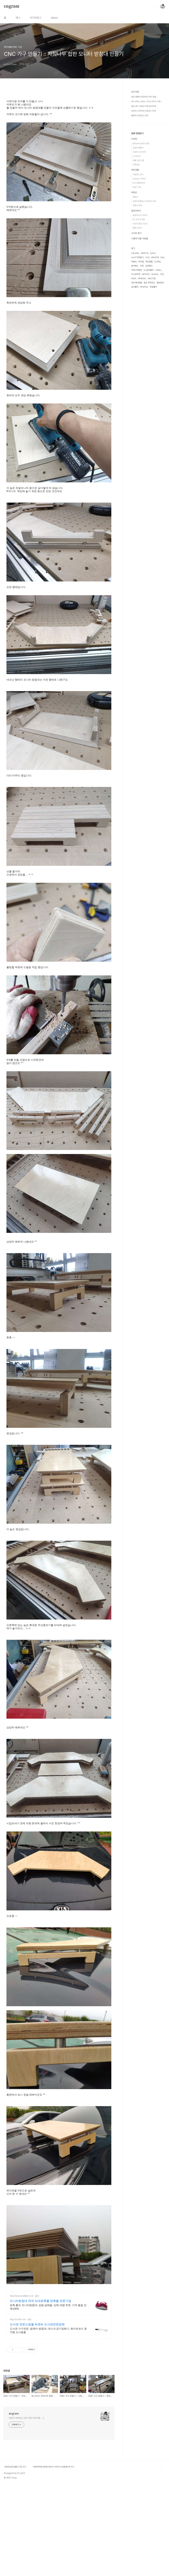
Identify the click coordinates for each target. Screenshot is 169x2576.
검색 (155, 6)
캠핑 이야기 (137, 228)
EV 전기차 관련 (139, 219)
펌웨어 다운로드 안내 (139, 115)
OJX (147, 257)
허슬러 (134, 261)
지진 (162, 274)
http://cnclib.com (18, 2319)
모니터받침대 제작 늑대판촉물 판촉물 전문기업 (40, 2301)
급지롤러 (134, 287)
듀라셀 (141, 261)
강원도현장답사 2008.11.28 (144, 201)
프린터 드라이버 (139, 152)
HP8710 (144, 253)
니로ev (158, 270)
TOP (162, 2468)
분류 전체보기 (137, 133)
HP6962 (144, 287)
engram (11, 6)
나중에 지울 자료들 (139, 238)
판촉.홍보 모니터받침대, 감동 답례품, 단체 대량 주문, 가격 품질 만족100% (48, 2307)
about (54, 17)
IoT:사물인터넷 (139, 183)
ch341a (154, 274)
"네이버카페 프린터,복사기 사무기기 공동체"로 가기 (53, 2467)
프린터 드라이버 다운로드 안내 (143, 111)
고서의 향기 (136, 233)
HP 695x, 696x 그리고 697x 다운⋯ (146, 101)
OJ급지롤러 (148, 270)
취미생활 (135, 170)
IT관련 (134, 139)
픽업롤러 (153, 287)
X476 (152, 253)
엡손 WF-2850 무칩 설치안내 (143, 106)
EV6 (162, 257)
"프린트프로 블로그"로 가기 (15, 2467)
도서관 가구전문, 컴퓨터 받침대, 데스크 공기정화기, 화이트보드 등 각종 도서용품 (48, 2330)
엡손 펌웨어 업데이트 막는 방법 (143, 97)
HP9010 (145, 274)
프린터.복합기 (138, 148)
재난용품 (149, 261)
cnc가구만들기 (137, 257)
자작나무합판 (136, 270)
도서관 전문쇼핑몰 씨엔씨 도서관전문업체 (37, 2324)
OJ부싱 (157, 261)
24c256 (135, 253)
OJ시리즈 (137, 156)
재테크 (135, 197)
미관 (142, 266)
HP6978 (155, 257)
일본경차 (160, 282)
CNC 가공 (137, 187)
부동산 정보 (137, 205)
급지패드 (149, 266)
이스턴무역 (135, 274)
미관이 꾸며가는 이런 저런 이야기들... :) (26, 2418)
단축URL (136, 164)
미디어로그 (35, 17)
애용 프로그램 (138, 160)
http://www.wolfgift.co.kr (21, 2296)
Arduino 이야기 (139, 178)
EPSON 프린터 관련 (141, 143)
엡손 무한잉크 (149, 282)
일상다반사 (136, 210)
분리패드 (134, 266)
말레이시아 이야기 (140, 215)
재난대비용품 (136, 282)
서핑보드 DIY (138, 174)
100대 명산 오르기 (140, 223)
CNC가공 (151, 278)
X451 (133, 278)
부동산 (134, 192)
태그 (18, 17)
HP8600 (142, 278)
